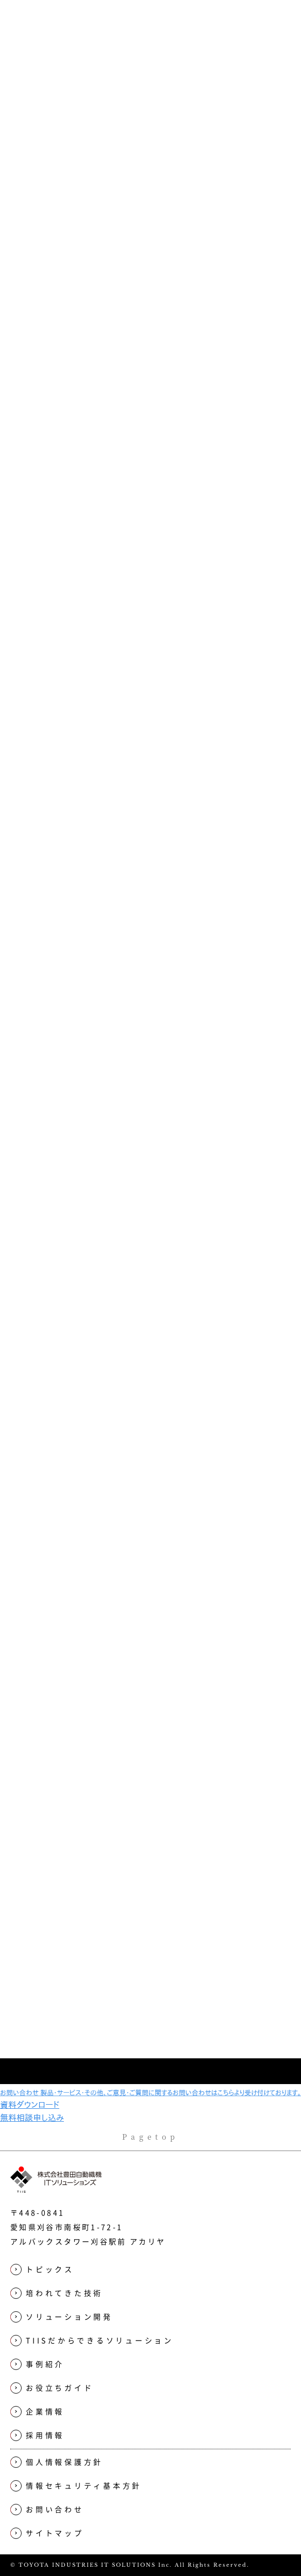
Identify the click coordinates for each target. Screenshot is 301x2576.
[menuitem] (150, 2293)
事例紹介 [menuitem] (37, 2364)
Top (36, 253)
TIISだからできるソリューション (134, 253)
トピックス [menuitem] (42, 2269)
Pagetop (150, 2136)
